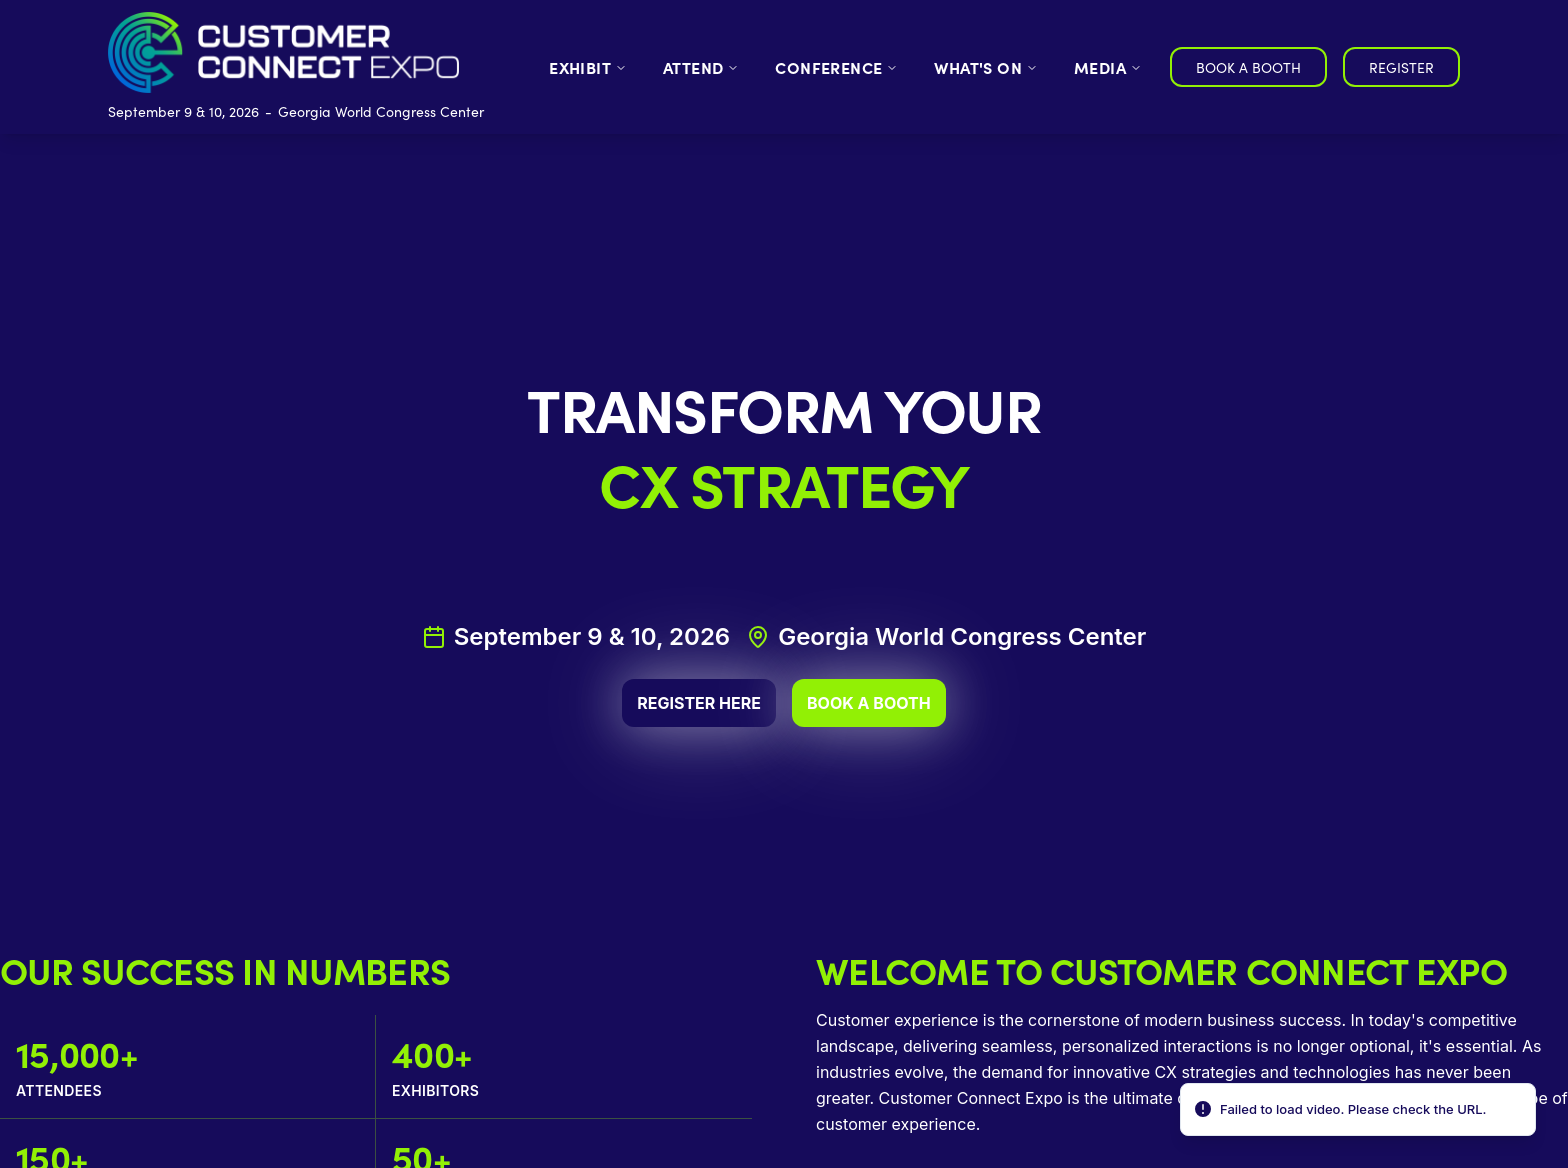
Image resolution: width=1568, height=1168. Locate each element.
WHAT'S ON (986, 67)
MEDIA (1108, 67)
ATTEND (701, 67)
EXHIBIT (588, 67)
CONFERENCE (836, 67)
